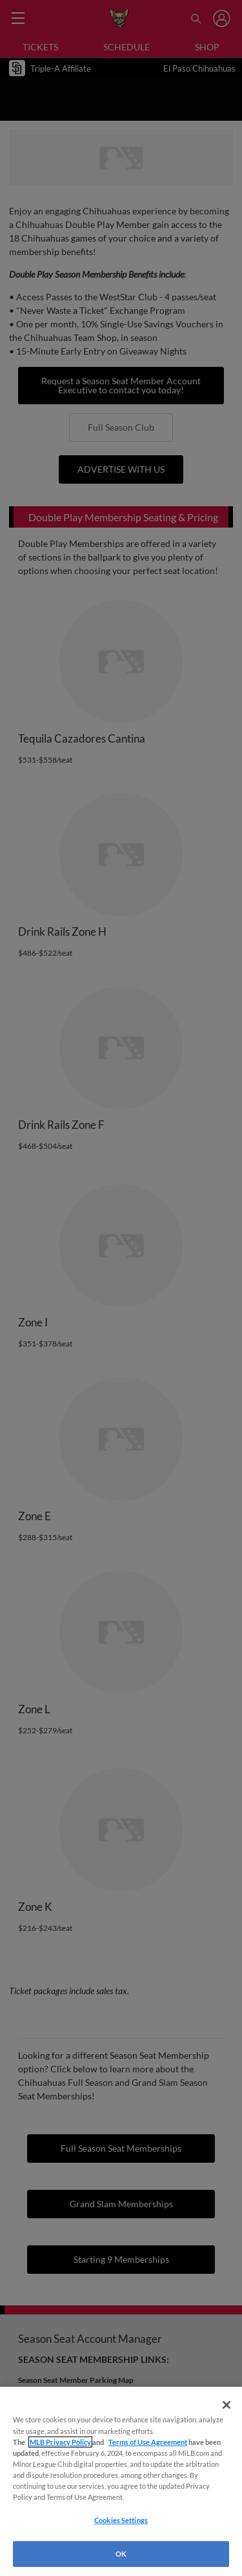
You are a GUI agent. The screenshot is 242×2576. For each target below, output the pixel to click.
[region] (121, 2481)
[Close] (226, 2405)
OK (121, 2554)
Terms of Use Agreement (147, 2442)
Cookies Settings (121, 2520)
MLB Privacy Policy (60, 2442)
